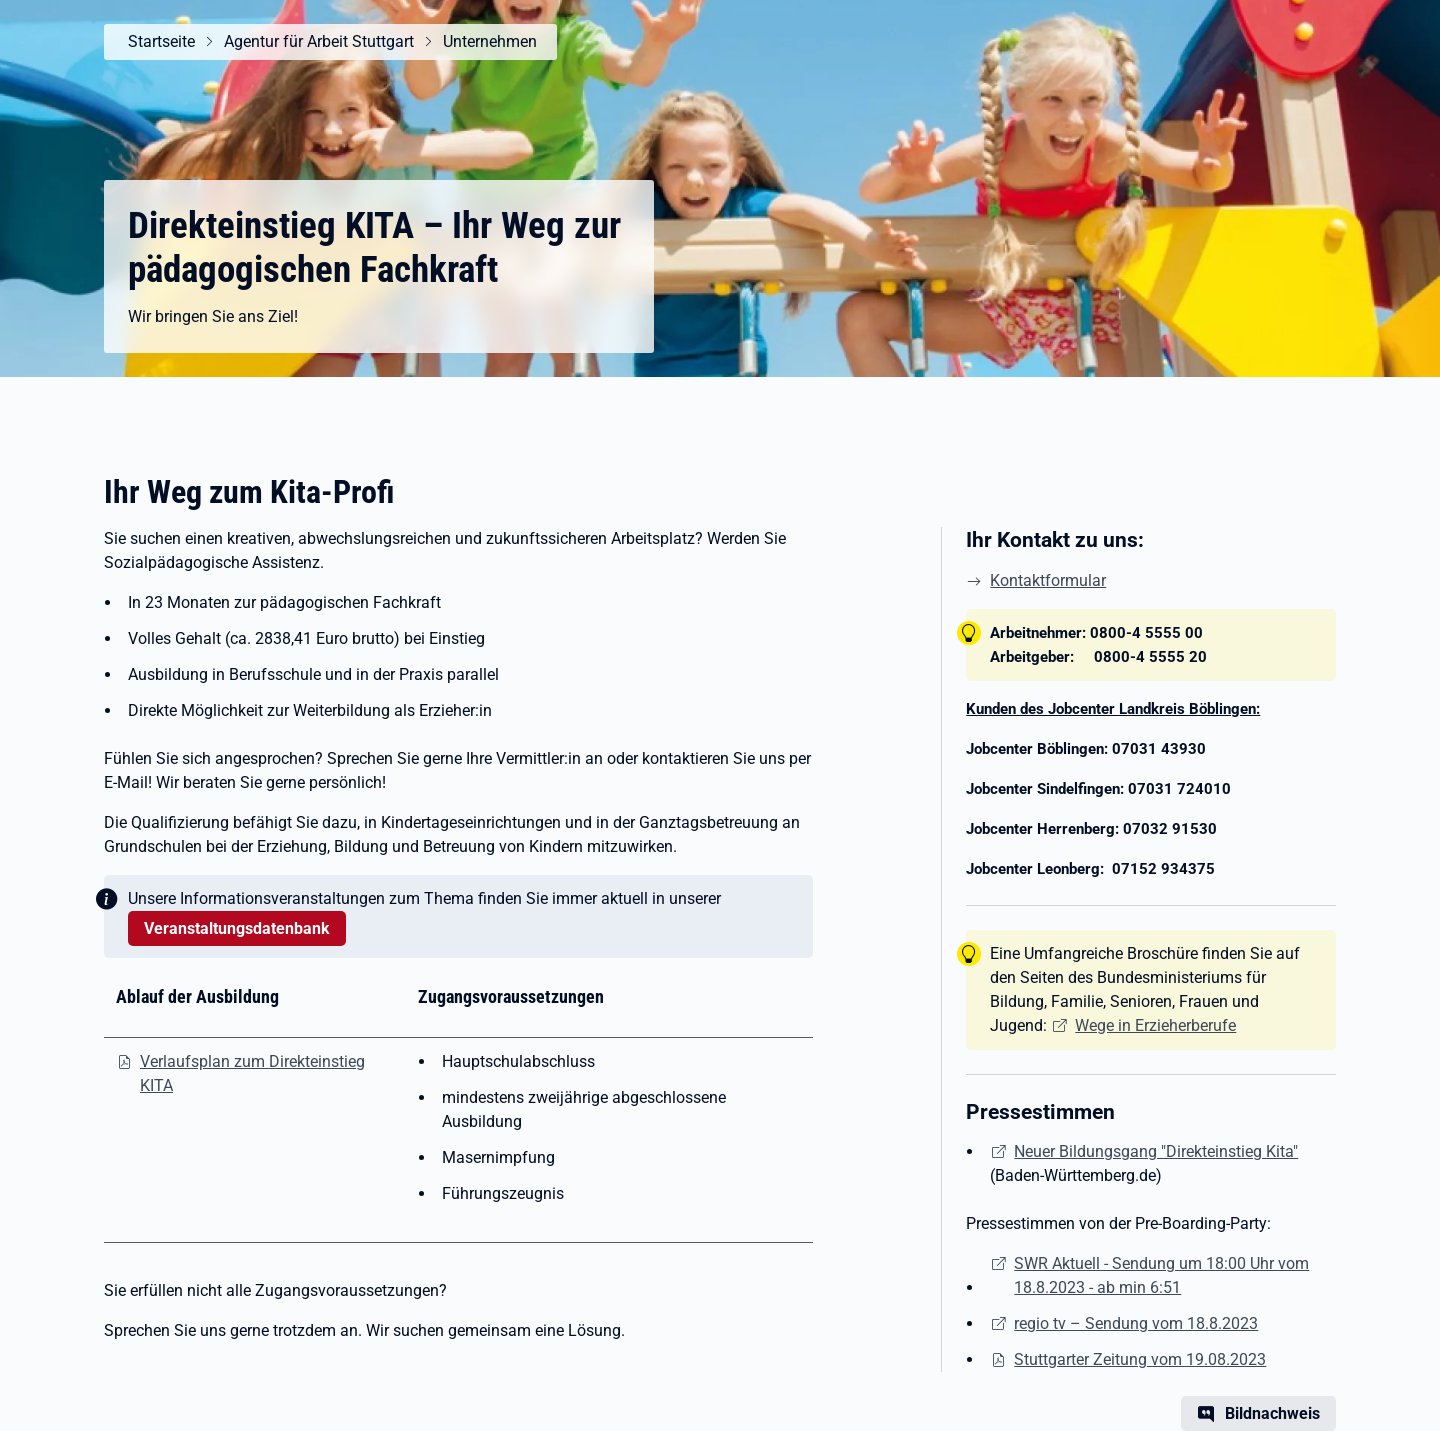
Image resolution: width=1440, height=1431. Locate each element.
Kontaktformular (1048, 580)
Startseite (161, 41)
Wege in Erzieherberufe (1155, 1025)
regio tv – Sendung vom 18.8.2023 (1136, 1323)
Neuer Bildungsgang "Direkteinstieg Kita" (1156, 1151)
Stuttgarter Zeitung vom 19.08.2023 (1140, 1359)
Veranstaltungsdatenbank (237, 928)
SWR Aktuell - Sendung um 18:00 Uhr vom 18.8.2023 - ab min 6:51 (1161, 1275)
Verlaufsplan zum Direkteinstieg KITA (252, 1073)
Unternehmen (490, 41)
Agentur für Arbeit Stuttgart (319, 41)
